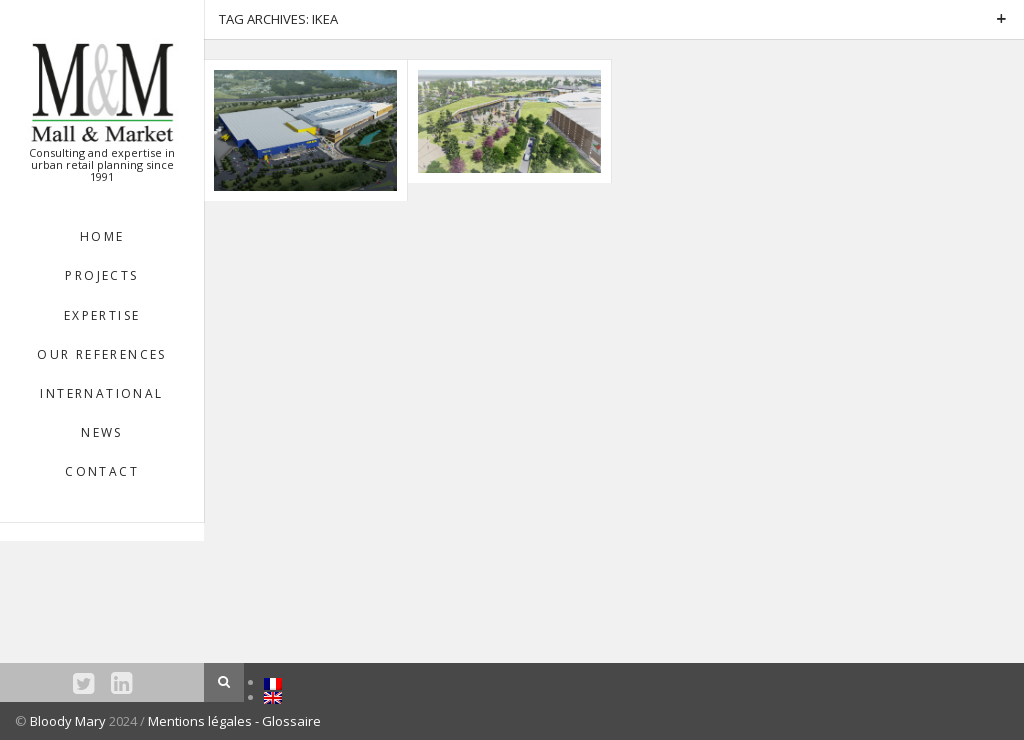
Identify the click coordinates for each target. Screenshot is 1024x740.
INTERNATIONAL (101, 393)
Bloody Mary (68, 721)
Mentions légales (201, 721)
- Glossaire (288, 721)
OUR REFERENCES (102, 354)
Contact (102, 471)
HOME (102, 236)
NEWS (102, 432)
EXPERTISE (102, 315)
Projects (101, 275)
